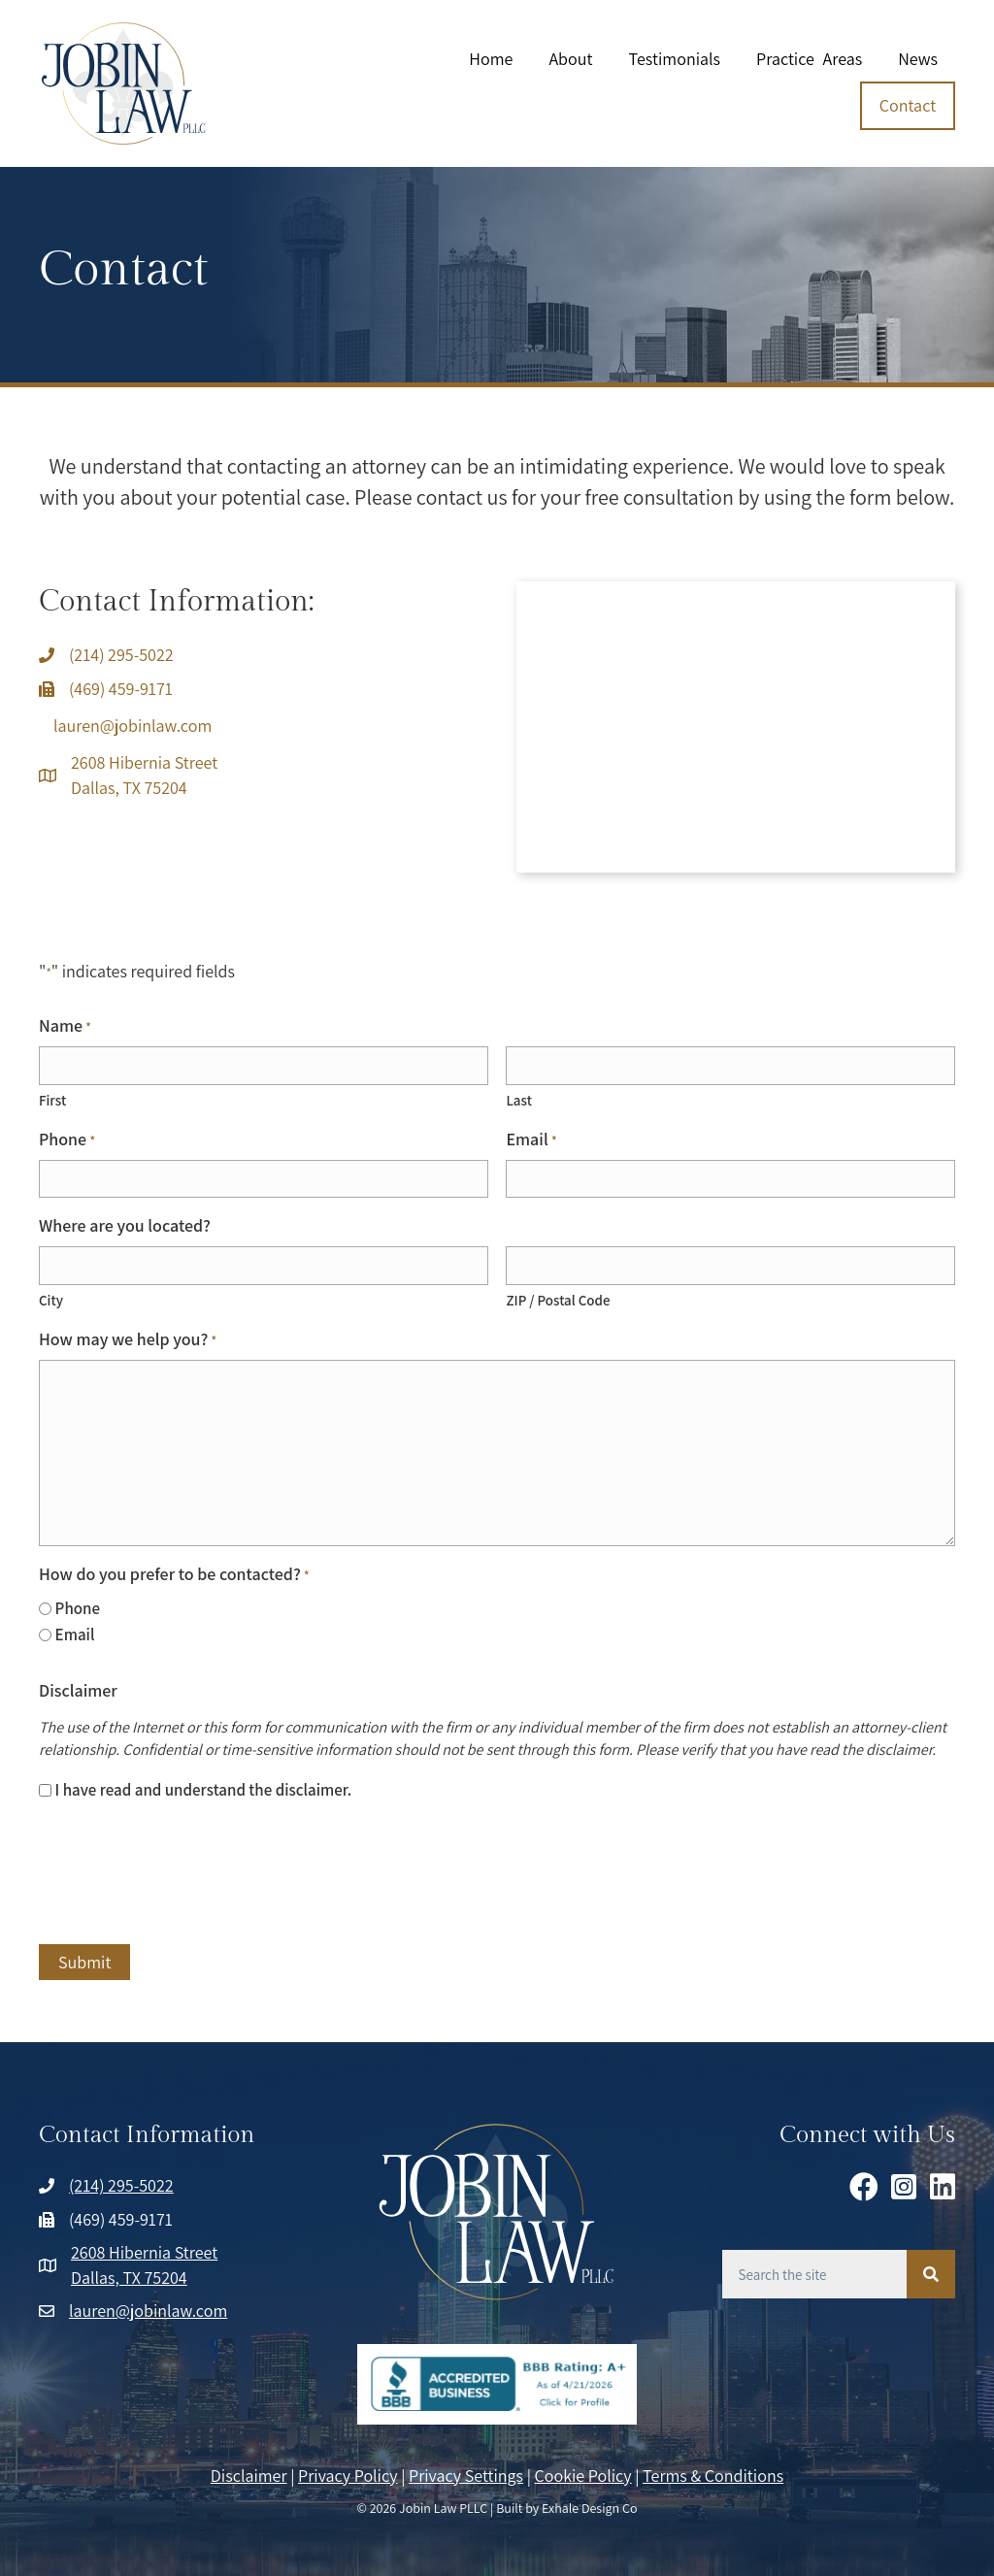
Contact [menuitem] (907, 105)
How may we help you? (127, 1338)
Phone (67, 1138)
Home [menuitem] (491, 59)
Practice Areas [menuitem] (809, 59)
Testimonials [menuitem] (674, 59)
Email (531, 1138)
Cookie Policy (583, 2474)
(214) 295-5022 (121, 655)
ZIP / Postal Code (558, 1299)
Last (519, 1100)
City (51, 1299)
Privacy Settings (466, 2474)
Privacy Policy (348, 2474)
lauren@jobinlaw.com (132, 725)
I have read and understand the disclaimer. (203, 1789)
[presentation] (186, 1874)
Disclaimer (249, 2474)
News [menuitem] (918, 59)
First (52, 1100)
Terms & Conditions (713, 2474)
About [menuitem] (570, 59)
